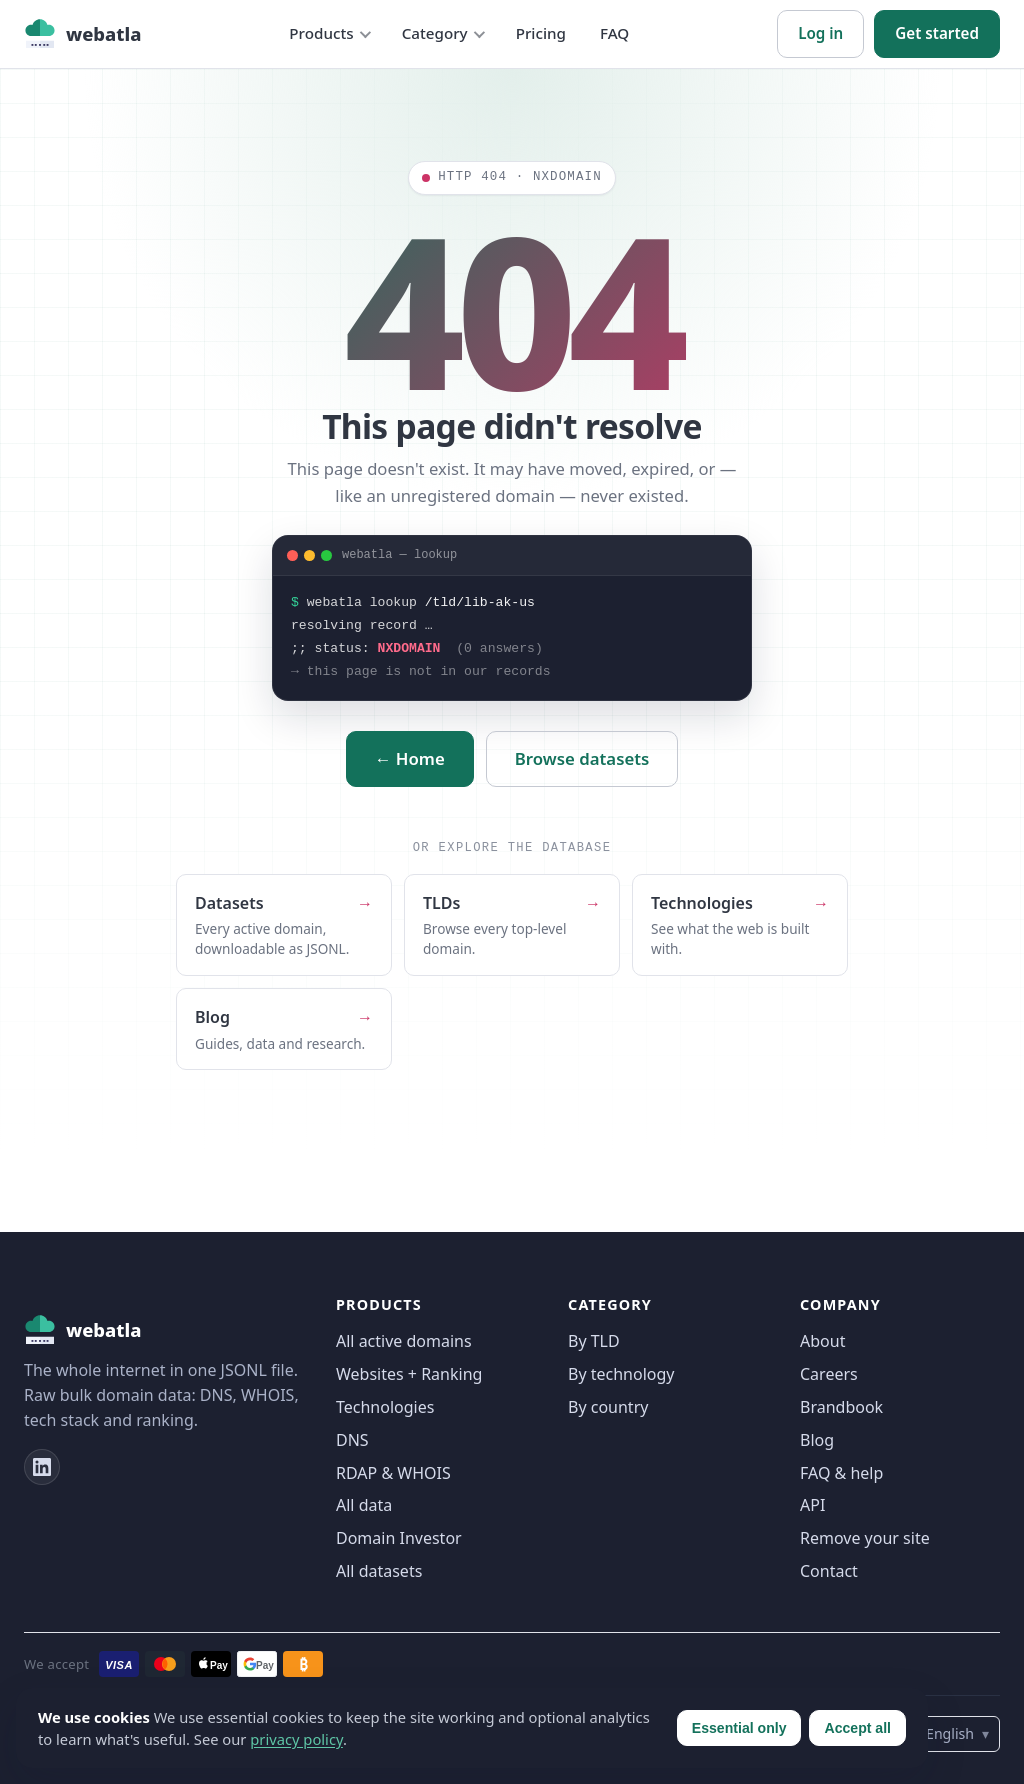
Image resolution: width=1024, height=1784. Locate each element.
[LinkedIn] (42, 1467)
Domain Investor (399, 1538)
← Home (410, 758)
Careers (829, 1374)
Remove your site (865, 1538)
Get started (937, 33)
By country (608, 1407)
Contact (829, 1571)
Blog (817, 1440)
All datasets (379, 1571)
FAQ (614, 33)
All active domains (404, 1341)
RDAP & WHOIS (393, 1473)
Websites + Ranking (409, 1374)
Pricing (541, 33)
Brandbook (841, 1407)
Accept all (857, 1728)
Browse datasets (582, 758)
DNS (352, 1440)
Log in (820, 33)
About (822, 1341)
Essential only (739, 1728)
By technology (621, 1374)
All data (364, 1505)
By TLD (594, 1341)
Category (435, 33)
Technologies (385, 1407)
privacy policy (296, 1739)
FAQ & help (841, 1473)
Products (321, 33)
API (812, 1505)
